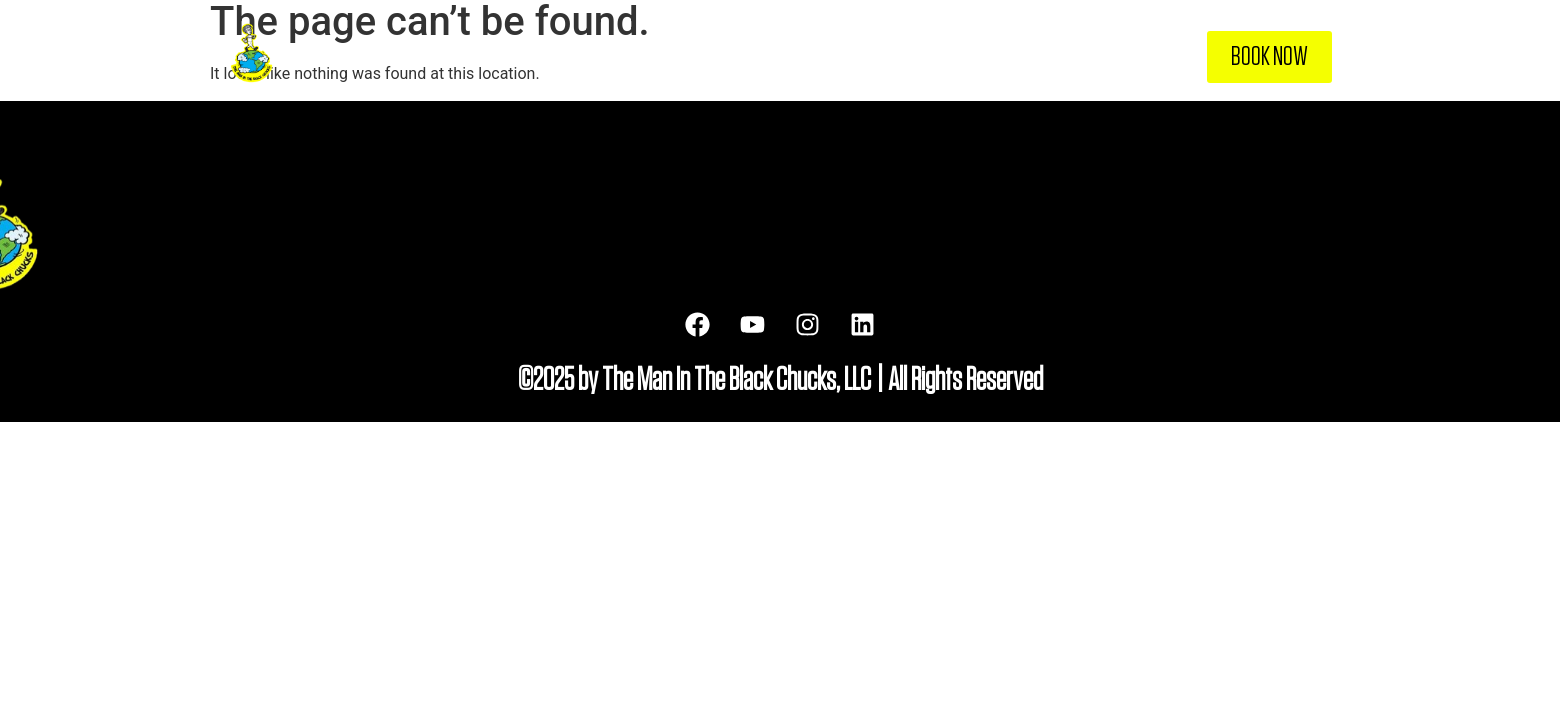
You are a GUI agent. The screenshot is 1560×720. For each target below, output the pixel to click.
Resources (1054, 57)
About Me (871, 57)
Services (960, 57)
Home (793, 57)
